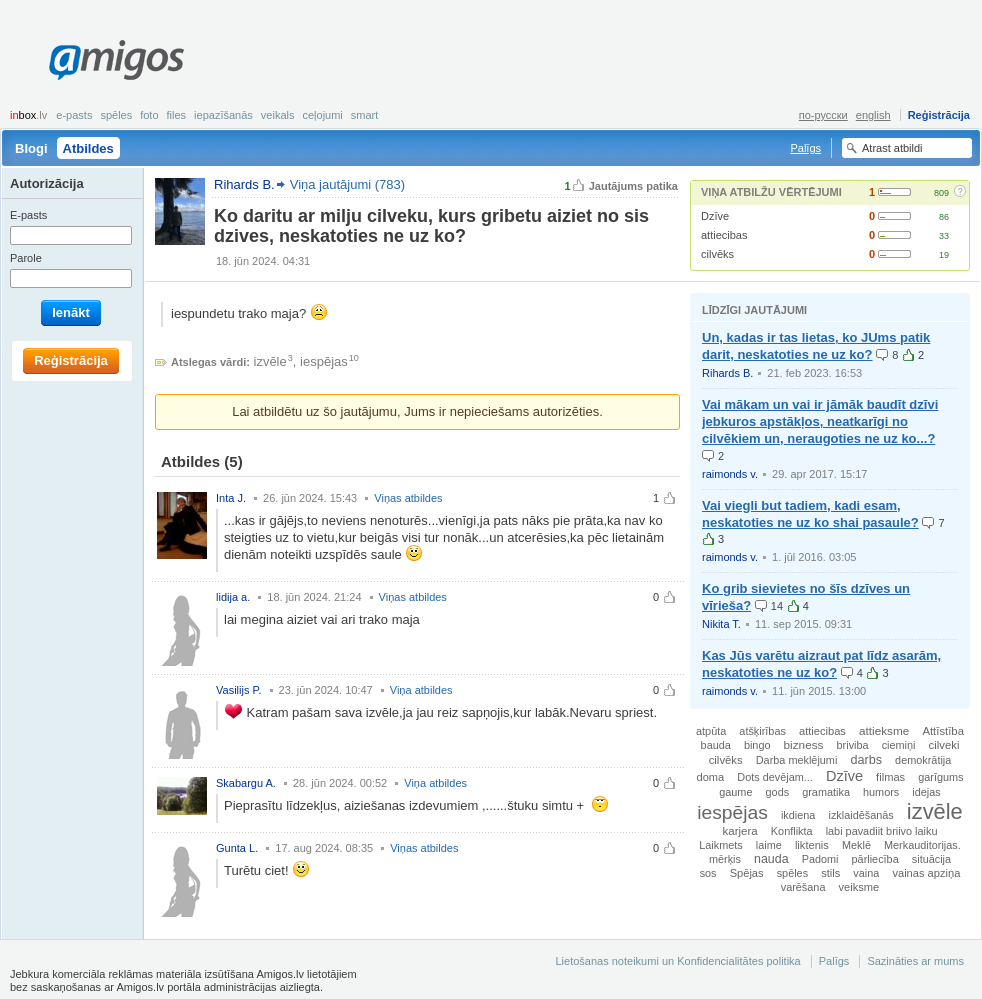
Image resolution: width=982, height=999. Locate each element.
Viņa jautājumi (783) (347, 184)
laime (769, 845)
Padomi (820, 859)
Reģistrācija (939, 115)
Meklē (856, 845)
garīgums (940, 777)
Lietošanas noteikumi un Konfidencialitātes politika (677, 961)
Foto (149, 115)
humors (881, 792)
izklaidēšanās (860, 815)
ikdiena (798, 815)
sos (708, 873)
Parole (26, 258)
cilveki (944, 745)
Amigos (116, 60)
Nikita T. (721, 624)
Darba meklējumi (797, 760)
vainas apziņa (926, 873)
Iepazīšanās (223, 115)
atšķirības (762, 731)
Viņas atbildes (408, 498)
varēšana (803, 887)
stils (830, 873)
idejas (926, 792)
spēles (792, 873)
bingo (757, 745)
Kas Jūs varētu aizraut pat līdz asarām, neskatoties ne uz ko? (821, 664)
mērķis (725, 859)
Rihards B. (727, 373)
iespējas (324, 361)
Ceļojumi (322, 115)
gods (778, 792)
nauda (771, 859)
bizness (804, 744)
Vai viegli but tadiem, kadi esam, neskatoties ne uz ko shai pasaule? (810, 514)
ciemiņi (899, 745)
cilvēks (717, 254)
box (28, 115)
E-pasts (74, 115)
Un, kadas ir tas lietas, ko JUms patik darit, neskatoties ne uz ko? (816, 346)
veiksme (859, 887)
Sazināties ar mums (915, 961)
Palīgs (805, 148)
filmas (890, 777)
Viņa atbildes (421, 690)
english (873, 115)
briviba (853, 745)
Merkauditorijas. (922, 845)
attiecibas (724, 235)
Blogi (31, 148)
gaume (735, 792)
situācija (931, 859)
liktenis (812, 845)
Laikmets (721, 845)
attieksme (884, 730)
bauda (716, 745)
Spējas (747, 873)
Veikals (278, 115)
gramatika (826, 792)
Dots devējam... (775, 777)
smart (365, 115)
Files (177, 115)
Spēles (116, 115)
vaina (866, 873)
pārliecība (875, 859)
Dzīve (715, 216)
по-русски (823, 115)
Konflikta (792, 831)
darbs (866, 760)
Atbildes (88, 148)
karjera (740, 831)
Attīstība (943, 731)
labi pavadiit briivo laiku (882, 831)
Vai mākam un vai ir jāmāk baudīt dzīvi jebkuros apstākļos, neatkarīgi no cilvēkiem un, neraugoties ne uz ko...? (820, 421)
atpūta (711, 731)
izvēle (270, 361)
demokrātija (923, 760)
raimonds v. (730, 474)
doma (710, 777)
